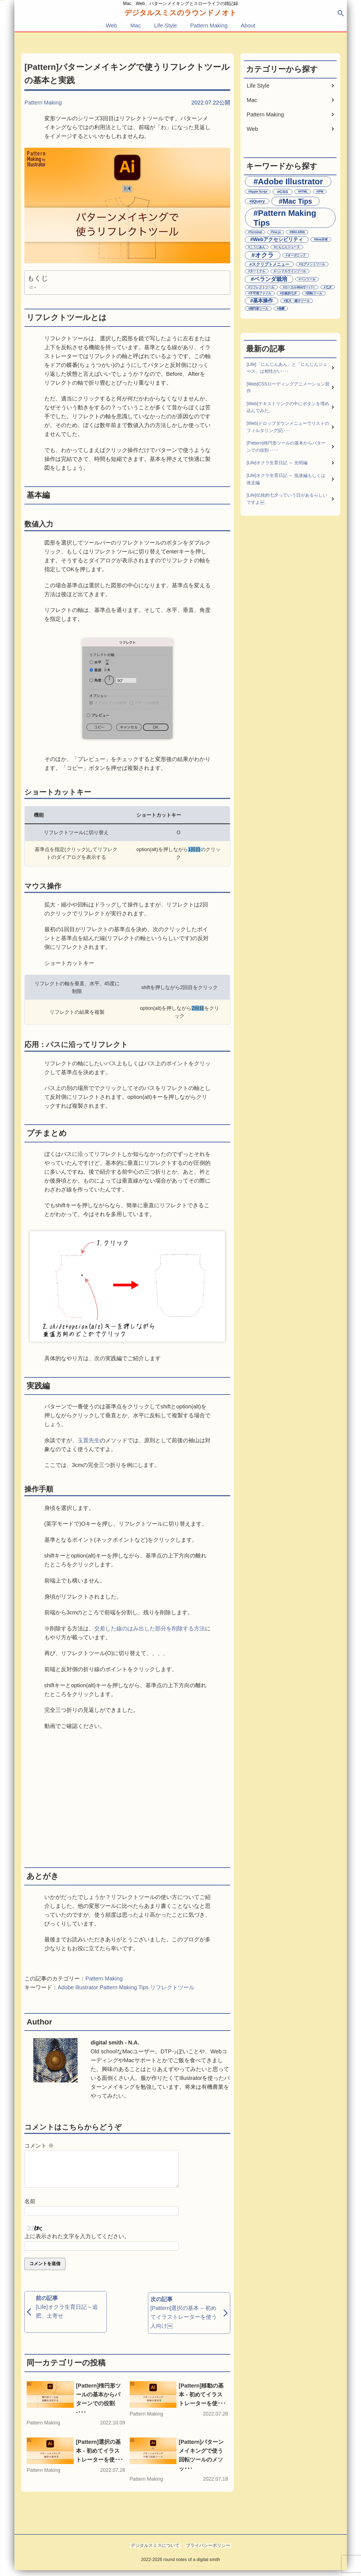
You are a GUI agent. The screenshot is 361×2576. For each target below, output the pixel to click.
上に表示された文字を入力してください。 (77, 2243)
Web (111, 25)
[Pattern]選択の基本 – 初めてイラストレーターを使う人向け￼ (183, 2322)
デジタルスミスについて (156, 2551)
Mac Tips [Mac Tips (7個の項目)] (297, 201)
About (248, 25)
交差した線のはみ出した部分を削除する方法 (149, 1628)
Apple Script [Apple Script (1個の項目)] (258, 191)
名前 (29, 2208)
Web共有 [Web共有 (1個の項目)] (322, 239)
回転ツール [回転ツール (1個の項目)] (314, 293)
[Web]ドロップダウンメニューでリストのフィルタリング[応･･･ (288, 427)
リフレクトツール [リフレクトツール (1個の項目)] (262, 287)
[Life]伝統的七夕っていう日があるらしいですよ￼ (287, 499)
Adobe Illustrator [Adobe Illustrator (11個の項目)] (290, 181)
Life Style (165, 25)
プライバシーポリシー (207, 2551)
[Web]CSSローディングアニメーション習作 (288, 388)
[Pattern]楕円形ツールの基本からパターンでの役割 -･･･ (286, 447)
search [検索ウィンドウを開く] (341, 13)
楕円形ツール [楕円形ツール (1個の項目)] (259, 308)
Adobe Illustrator (78, 1987)
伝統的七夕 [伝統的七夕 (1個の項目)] (289, 293)
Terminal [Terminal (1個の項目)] (256, 232)
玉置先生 (89, 1440)
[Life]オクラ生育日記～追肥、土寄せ (67, 2318)
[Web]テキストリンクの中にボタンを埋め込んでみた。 (288, 407)
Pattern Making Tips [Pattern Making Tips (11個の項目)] (285, 217)
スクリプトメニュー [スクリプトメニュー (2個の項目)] (270, 264)
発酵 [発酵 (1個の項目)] (281, 308)
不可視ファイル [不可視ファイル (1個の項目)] (260, 293)
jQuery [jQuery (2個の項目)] (258, 201)
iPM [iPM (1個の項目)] (320, 191)
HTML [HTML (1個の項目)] (303, 191)
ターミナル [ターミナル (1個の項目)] (257, 271)
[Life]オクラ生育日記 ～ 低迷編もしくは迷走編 (286, 479)
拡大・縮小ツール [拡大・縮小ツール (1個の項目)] (297, 300)
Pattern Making (209, 25)
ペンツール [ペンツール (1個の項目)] (308, 279)
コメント (39, 2146)
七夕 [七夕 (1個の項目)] (329, 287)
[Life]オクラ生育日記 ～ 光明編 (277, 462)
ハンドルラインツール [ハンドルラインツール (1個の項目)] (290, 271)
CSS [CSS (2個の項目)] (284, 191)
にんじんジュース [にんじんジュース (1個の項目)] (287, 247)
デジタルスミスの (180, 12)
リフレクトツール (172, 1987)
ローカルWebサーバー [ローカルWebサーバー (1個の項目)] (300, 287)
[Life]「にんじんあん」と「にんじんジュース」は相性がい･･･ (287, 368)
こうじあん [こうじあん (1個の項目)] (257, 247)
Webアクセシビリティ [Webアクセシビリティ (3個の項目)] (278, 239)
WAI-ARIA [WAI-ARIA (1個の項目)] (298, 232)
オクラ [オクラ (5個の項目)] (264, 255)
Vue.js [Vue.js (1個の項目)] (276, 232)
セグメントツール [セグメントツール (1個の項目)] (313, 264)
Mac (135, 25)
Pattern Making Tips (124, 1987)
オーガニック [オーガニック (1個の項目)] (297, 255)
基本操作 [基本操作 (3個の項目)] (263, 300)
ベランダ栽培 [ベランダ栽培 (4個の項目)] (270, 279)
